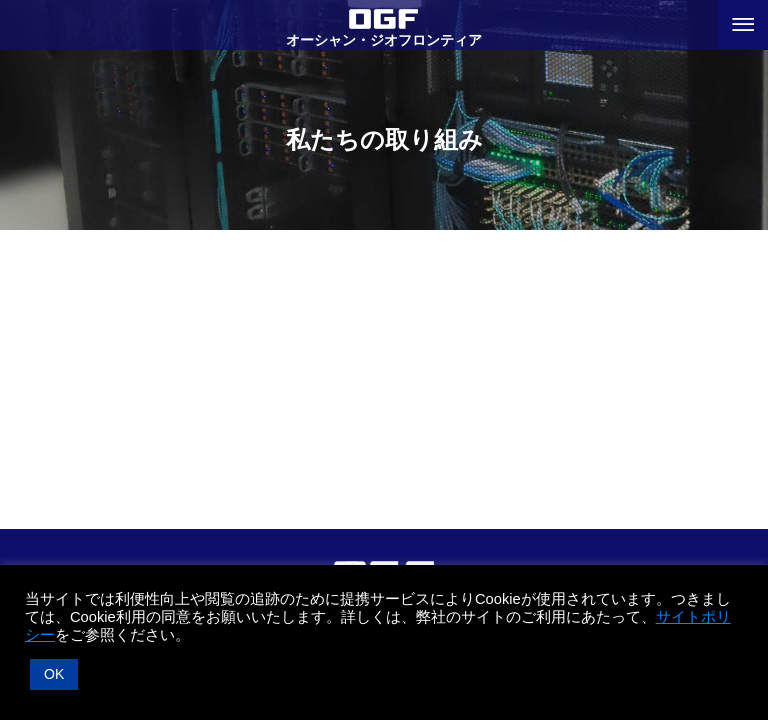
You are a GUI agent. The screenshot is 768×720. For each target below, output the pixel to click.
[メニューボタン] (743, 25)
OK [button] (54, 674)
